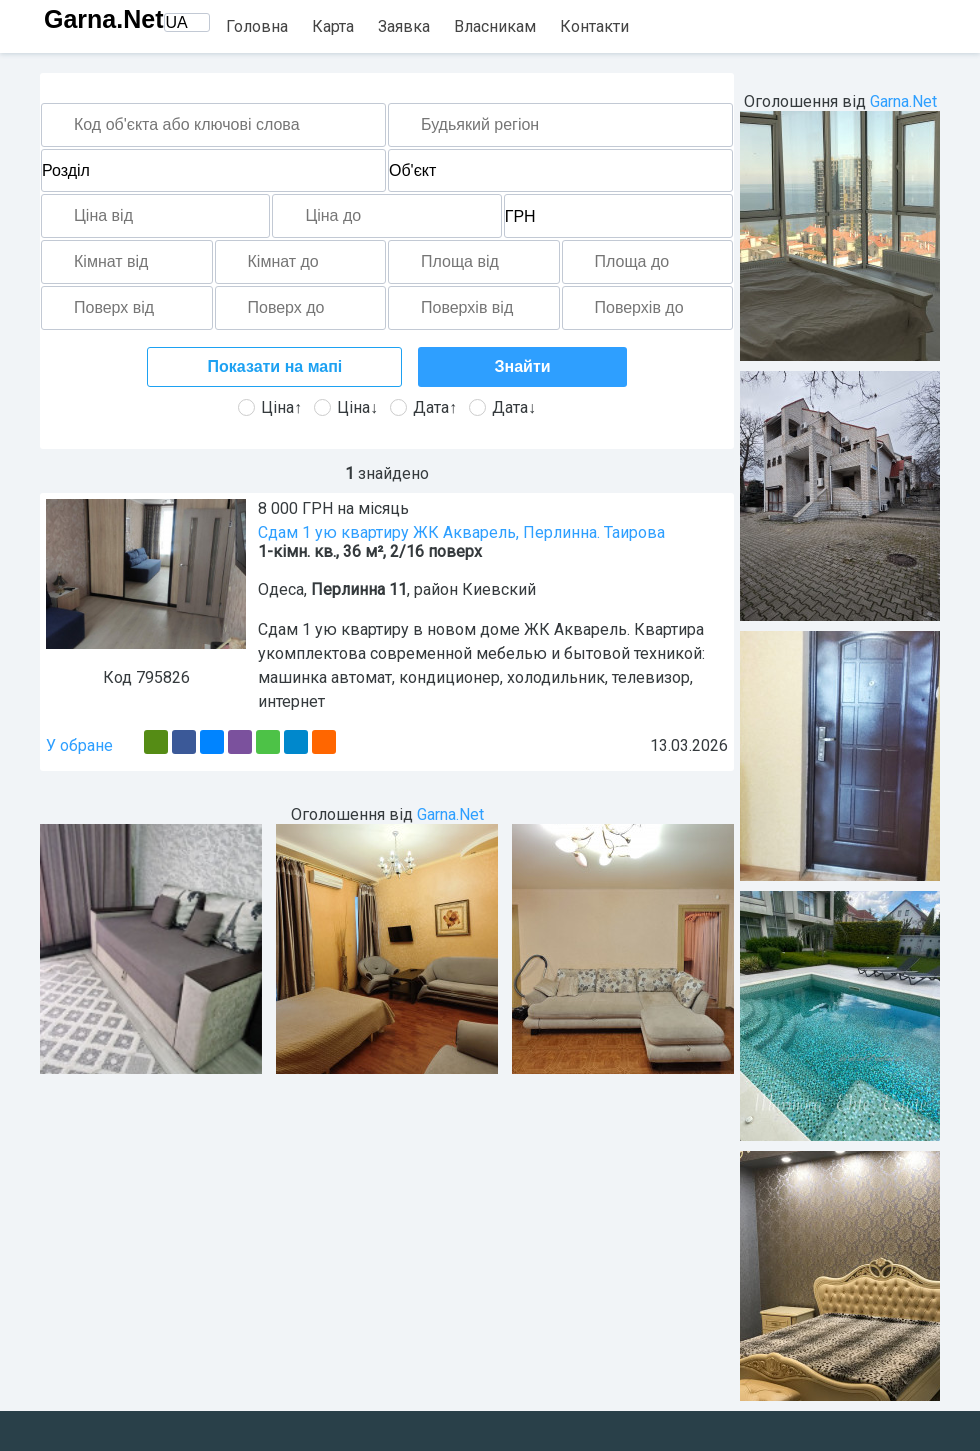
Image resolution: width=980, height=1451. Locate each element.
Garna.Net (103, 19)
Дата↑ (423, 407)
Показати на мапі (275, 366)
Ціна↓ (346, 407)
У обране (79, 745)
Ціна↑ (270, 407)
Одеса (281, 589)
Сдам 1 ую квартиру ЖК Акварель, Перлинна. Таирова (461, 532)
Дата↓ (502, 407)
